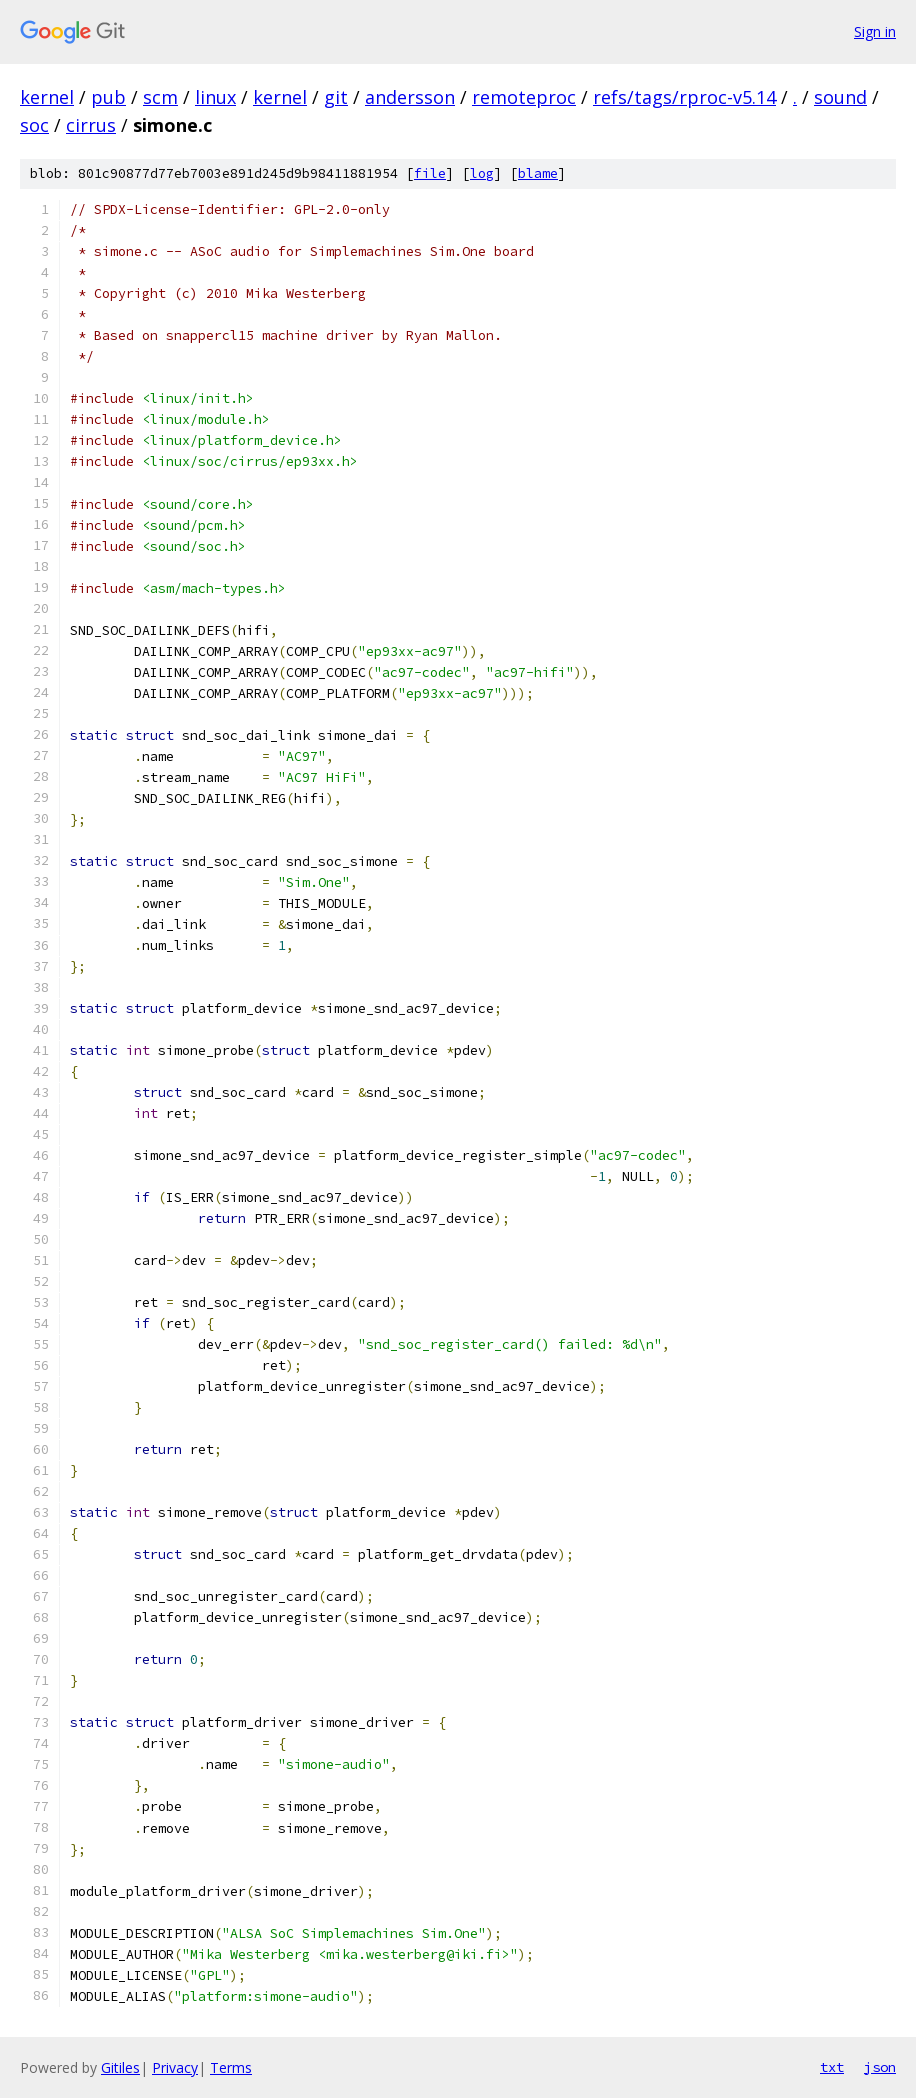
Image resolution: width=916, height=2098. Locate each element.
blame (538, 173)
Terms (231, 2067)
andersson (410, 97)
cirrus (91, 125)
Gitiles (120, 2067)
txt (832, 2067)
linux (215, 97)
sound (840, 97)
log (482, 173)
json (880, 2067)
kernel (47, 97)
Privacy (175, 2067)
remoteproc (524, 97)
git (336, 97)
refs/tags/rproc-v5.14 (684, 97)
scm (160, 97)
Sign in (875, 31)
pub (108, 97)
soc (34, 125)
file (430, 173)
